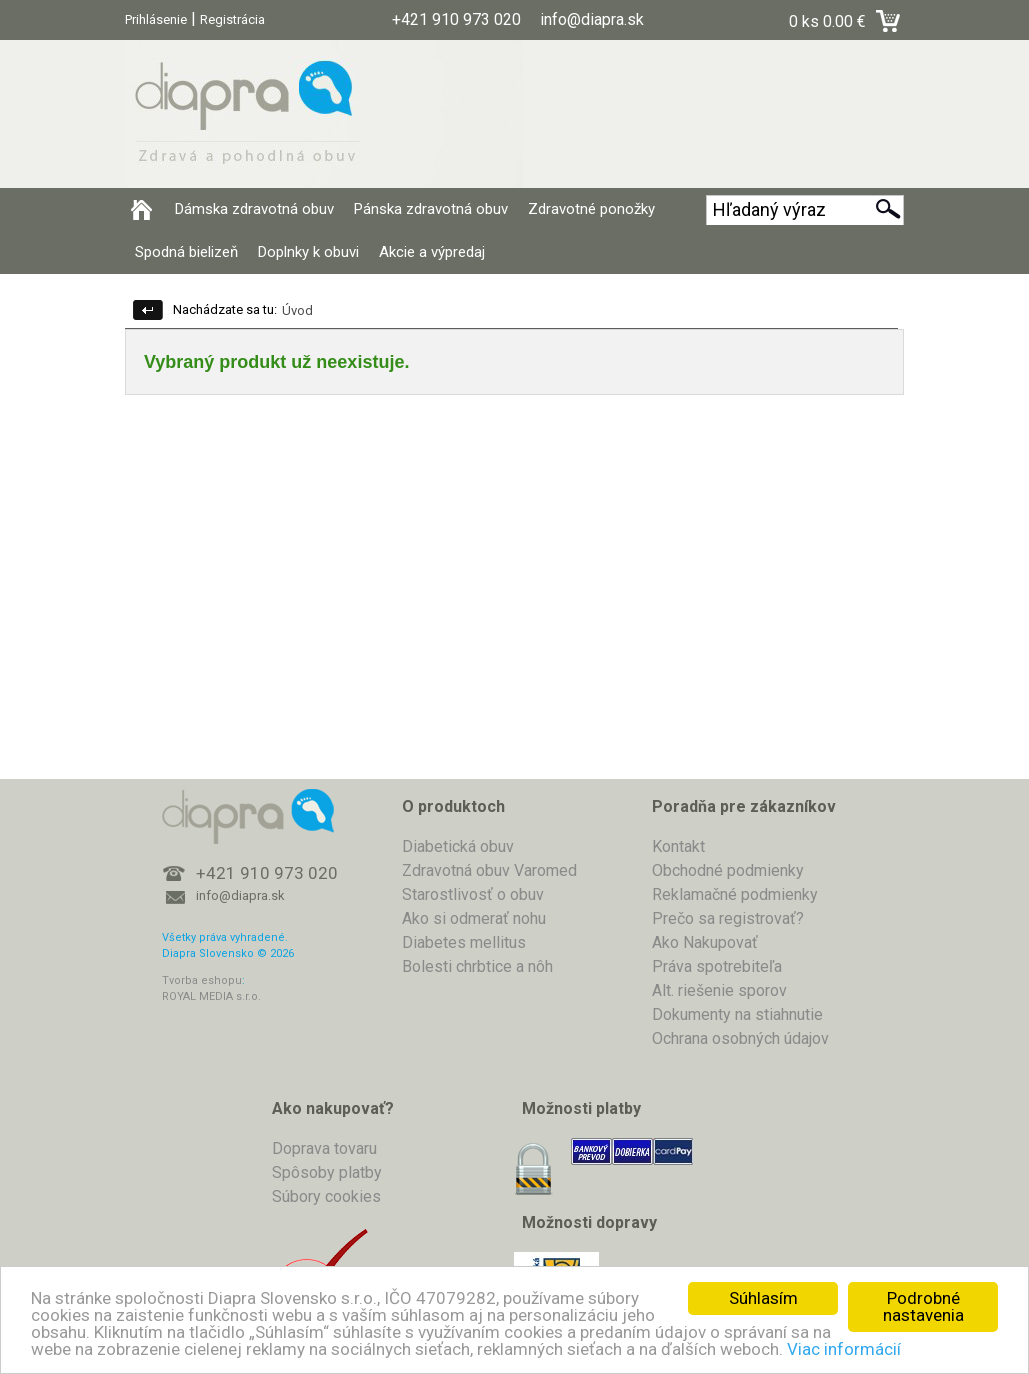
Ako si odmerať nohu (474, 918)
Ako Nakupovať (705, 942)
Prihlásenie (156, 19)
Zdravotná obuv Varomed (489, 870)
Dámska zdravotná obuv (254, 209)
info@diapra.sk (240, 895)
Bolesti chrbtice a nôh (477, 966)
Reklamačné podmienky (735, 894)
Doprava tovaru (324, 1148)
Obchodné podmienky (728, 870)
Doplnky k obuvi (308, 252)
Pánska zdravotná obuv (431, 209)
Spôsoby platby (327, 1172)
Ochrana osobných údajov (740, 1038)
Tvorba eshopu (202, 980)
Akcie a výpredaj (432, 252)
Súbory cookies (326, 1196)
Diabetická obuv (458, 846)
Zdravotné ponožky (591, 209)
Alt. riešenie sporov (719, 990)
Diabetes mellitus (464, 942)
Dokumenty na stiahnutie (737, 1014)
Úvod (297, 310)
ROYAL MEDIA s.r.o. (211, 996)
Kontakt (678, 846)
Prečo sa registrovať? (728, 918)
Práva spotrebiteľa (717, 966)
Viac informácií (844, 1349)
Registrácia (232, 19)
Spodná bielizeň (186, 252)
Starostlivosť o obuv (473, 894)
